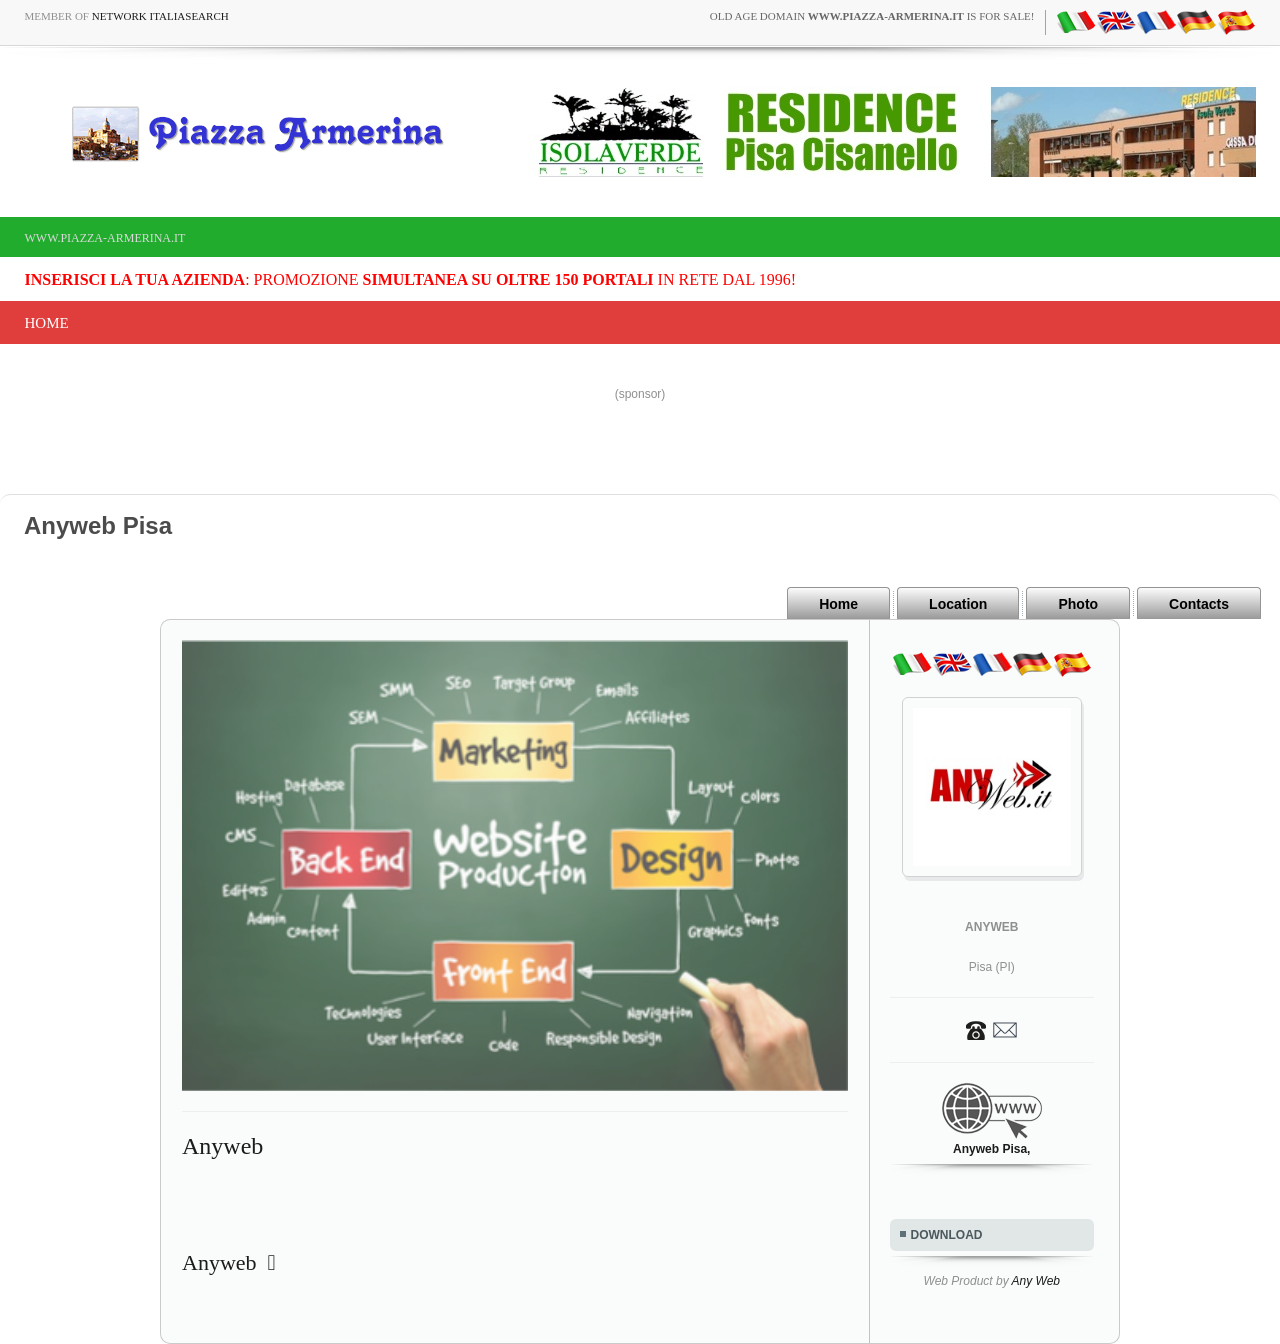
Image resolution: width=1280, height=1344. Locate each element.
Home (47, 323)
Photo (1078, 604)
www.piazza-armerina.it (105, 238)
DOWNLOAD (947, 1235)
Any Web (1036, 1281)
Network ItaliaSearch (160, 16)
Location (958, 604)
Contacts (1199, 604)
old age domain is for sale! (872, 16)
